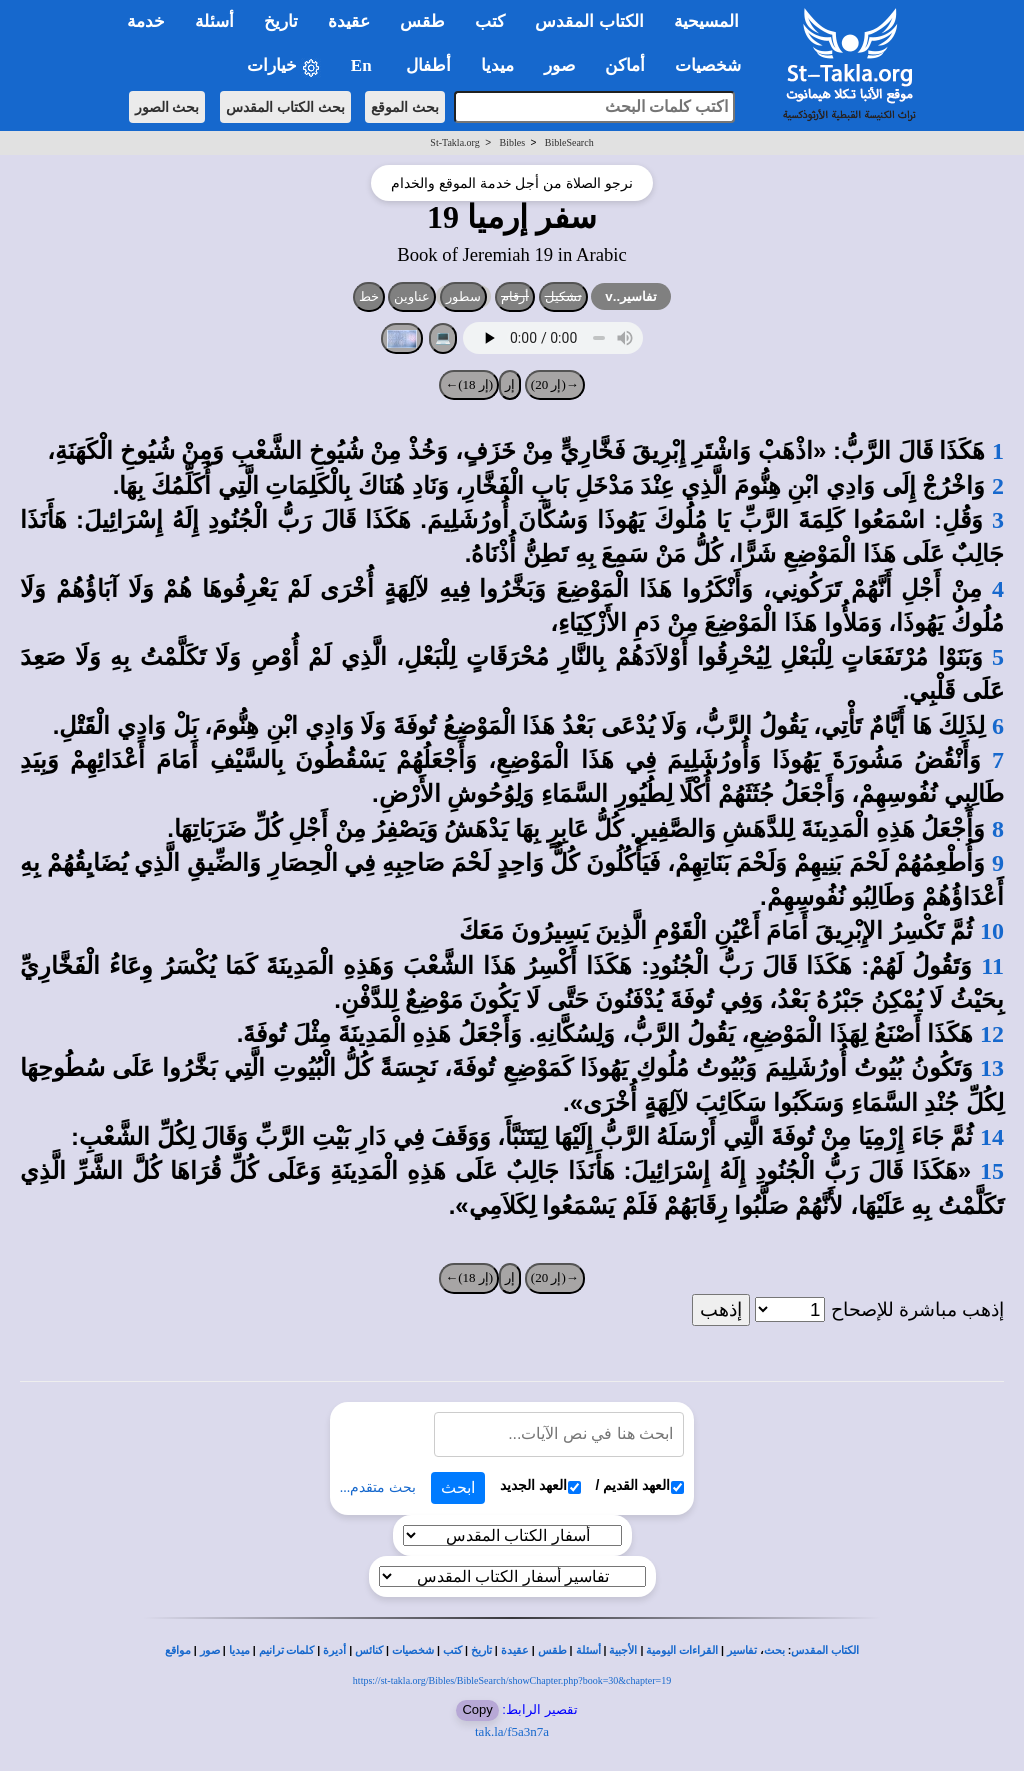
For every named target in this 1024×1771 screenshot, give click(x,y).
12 (992, 1034)
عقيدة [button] (349, 21)
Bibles (512, 142)
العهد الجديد (540, 1485)
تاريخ (481, 1650)
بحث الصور (167, 107)
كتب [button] (490, 21)
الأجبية (623, 1650)
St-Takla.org (454, 142)
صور (210, 1650)
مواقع (178, 1650)
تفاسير (742, 1650)
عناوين (412, 296)
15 (992, 1171)
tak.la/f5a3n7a (512, 1731)
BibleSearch (569, 142)
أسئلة (588, 1650)
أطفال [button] (428, 65)
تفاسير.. (631, 296)
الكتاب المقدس (825, 1650)
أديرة (334, 1650)
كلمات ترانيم (287, 1650)
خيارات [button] (284, 66)
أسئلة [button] (214, 21)
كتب (452, 1650)
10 (992, 931)
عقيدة (515, 1650)
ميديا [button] (497, 65)
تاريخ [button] (281, 21)
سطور (463, 296)
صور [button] (559, 65)
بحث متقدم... (378, 1487)
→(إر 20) (555, 384)
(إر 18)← (469, 384)
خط (369, 296)
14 (992, 1137)
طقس (552, 1650)
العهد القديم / (640, 1485)
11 (992, 966)
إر (510, 384)
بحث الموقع (405, 107)
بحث (774, 1650)
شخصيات (413, 1650)
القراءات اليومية (682, 1650)
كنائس (369, 1650)
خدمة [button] (146, 21)
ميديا (239, 1650)
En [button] (363, 65)
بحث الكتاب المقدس (285, 107)
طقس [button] (422, 21)
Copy (477, 1709)
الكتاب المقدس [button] (589, 21)
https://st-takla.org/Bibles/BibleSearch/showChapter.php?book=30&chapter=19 (512, 1680)
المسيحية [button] (706, 21)
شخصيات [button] (714, 65)
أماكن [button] (625, 65)
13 (992, 1068)
